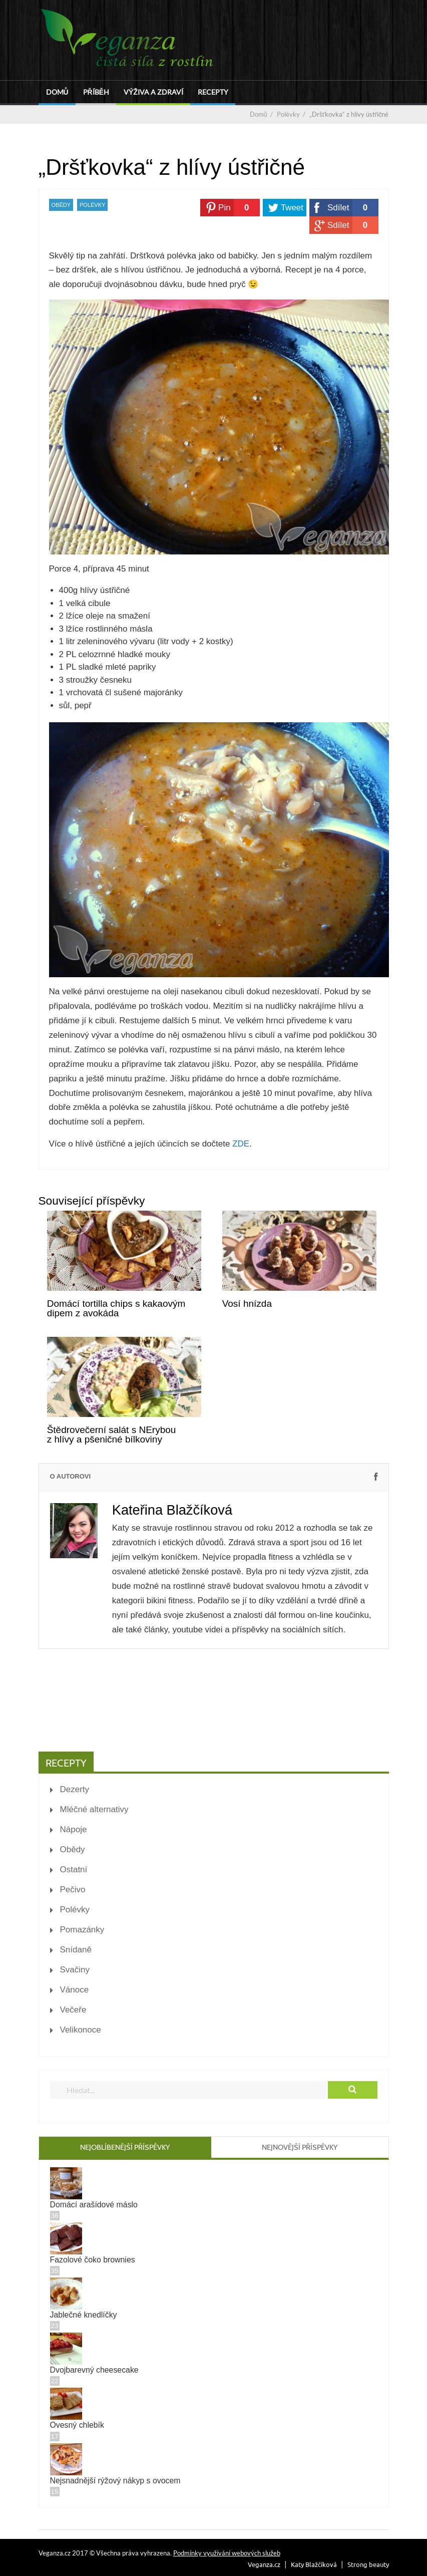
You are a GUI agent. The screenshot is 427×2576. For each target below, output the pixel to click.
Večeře (73, 2010)
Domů (57, 92)
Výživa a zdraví (153, 92)
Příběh (96, 92)
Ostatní (74, 1869)
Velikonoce (80, 2030)
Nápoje (73, 1829)
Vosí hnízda (247, 1303)
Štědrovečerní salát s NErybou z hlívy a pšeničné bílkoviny (111, 1434)
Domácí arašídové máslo (94, 2204)
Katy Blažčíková (314, 2564)
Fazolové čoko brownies (92, 2259)
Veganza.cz (264, 2564)
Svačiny (75, 1969)
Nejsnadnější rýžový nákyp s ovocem (115, 2480)
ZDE (240, 1144)
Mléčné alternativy (94, 1809)
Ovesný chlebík (77, 2425)
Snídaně (76, 1949)
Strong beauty (368, 2564)
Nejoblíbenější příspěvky (125, 2147)
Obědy (61, 205)
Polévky (92, 205)
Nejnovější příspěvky (299, 2147)
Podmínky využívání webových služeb (226, 2553)
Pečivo (73, 1889)
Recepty (213, 92)
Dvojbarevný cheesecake (94, 2370)
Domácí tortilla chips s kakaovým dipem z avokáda (116, 1308)
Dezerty (75, 1789)
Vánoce (74, 1989)
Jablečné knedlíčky (83, 2315)
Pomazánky (82, 1929)
